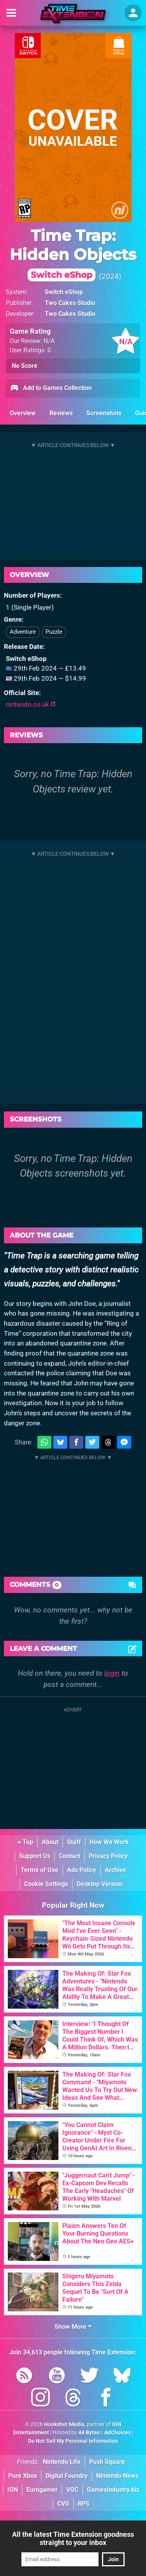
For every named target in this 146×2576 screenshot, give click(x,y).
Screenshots (103, 413)
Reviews (61, 413)
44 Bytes (89, 2432)
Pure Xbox (22, 2475)
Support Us (34, 1856)
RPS (84, 2503)
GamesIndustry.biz (113, 2489)
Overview (23, 413)
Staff (74, 1842)
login (112, 1673)
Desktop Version (100, 1884)
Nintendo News (117, 2475)
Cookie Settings (46, 1884)
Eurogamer (42, 2489)
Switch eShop (64, 292)
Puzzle (54, 631)
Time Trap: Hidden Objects (73, 253)
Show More (73, 2326)
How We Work (109, 1842)
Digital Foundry (67, 2475)
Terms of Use (39, 1870)
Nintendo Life (62, 2461)
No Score (24, 365)
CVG (63, 2503)
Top (25, 1842)
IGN (12, 2489)
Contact (69, 1856)
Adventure (23, 631)
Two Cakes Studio (70, 303)
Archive (115, 1870)
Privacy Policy (108, 1856)
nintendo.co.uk (31, 704)
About (50, 1842)
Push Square (107, 2461)
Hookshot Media (64, 2424)
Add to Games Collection (51, 388)
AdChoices (117, 2432)
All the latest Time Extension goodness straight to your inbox (73, 2538)
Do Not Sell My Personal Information (73, 2441)
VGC (72, 2489)
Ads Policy (81, 1870)
